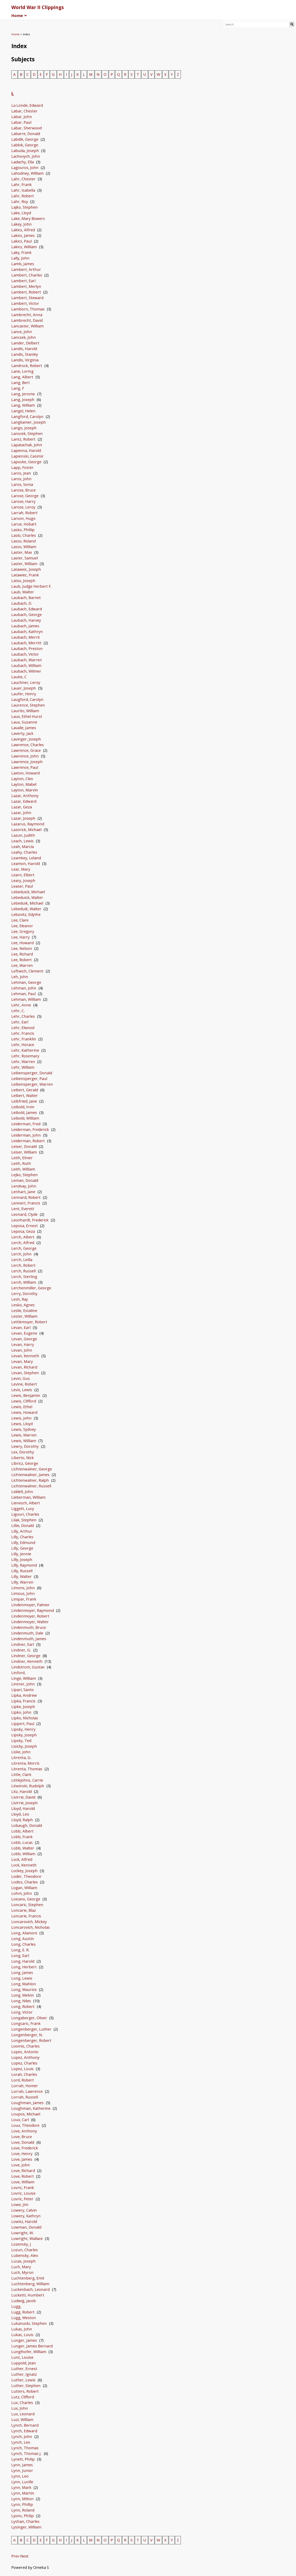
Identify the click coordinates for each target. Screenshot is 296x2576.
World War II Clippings (37, 7)
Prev (15, 2556)
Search (292, 24)
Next (24, 2556)
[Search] (256, 24)
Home (17, 15)
